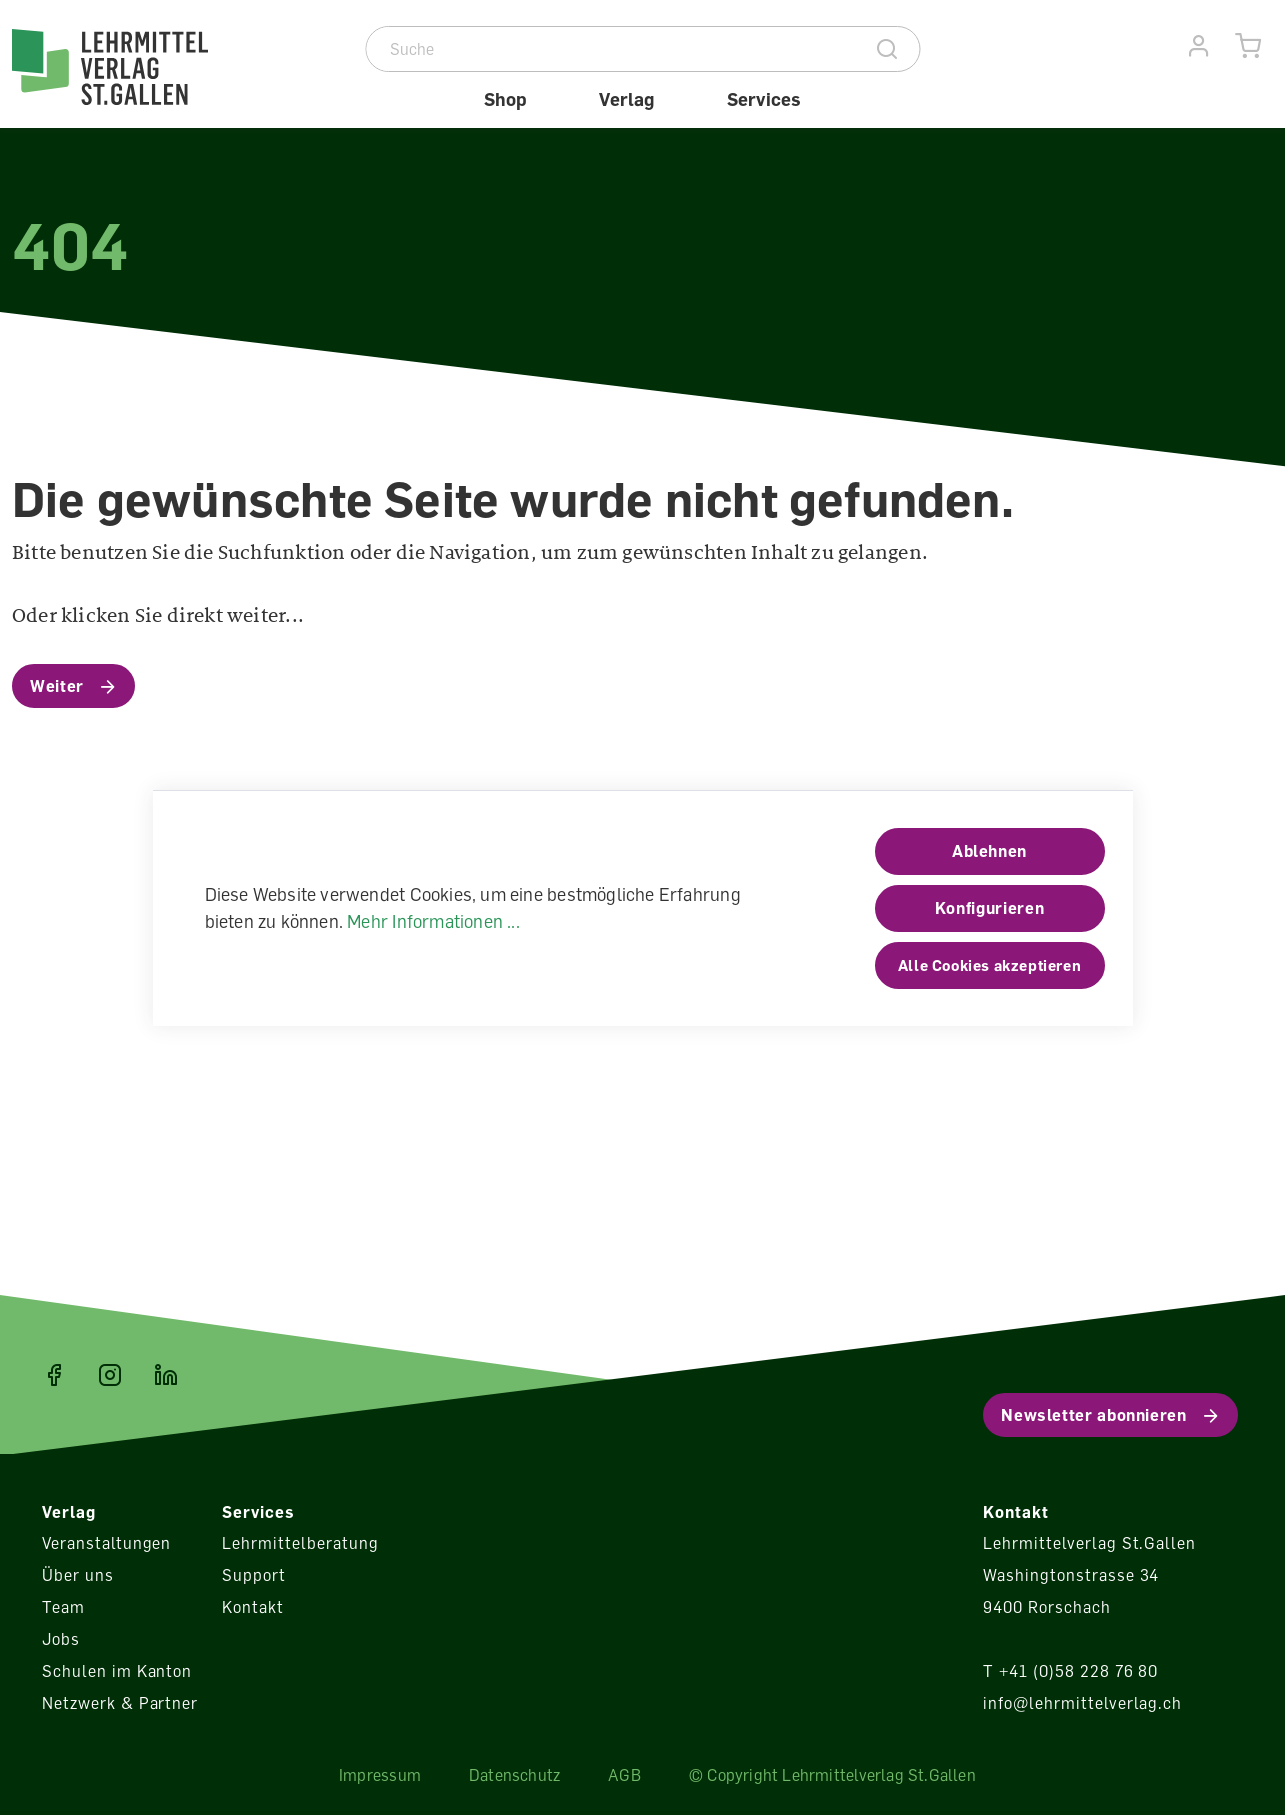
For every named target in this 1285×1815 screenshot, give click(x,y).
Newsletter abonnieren (1093, 1415)
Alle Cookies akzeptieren (989, 965)
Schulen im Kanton (117, 1671)
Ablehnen (989, 851)
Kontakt (253, 1607)
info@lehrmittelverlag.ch (1082, 1703)
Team (63, 1607)
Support (254, 1575)
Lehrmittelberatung (300, 1543)
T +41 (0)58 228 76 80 (1070, 1671)
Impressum (380, 1775)
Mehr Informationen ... (433, 921)
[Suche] (611, 49)
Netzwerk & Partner (120, 1703)
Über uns (78, 1575)
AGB (624, 1775)
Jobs (61, 1639)
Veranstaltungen (106, 1543)
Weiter (57, 686)
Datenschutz (514, 1775)
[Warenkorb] (1248, 46)
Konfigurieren (989, 908)
